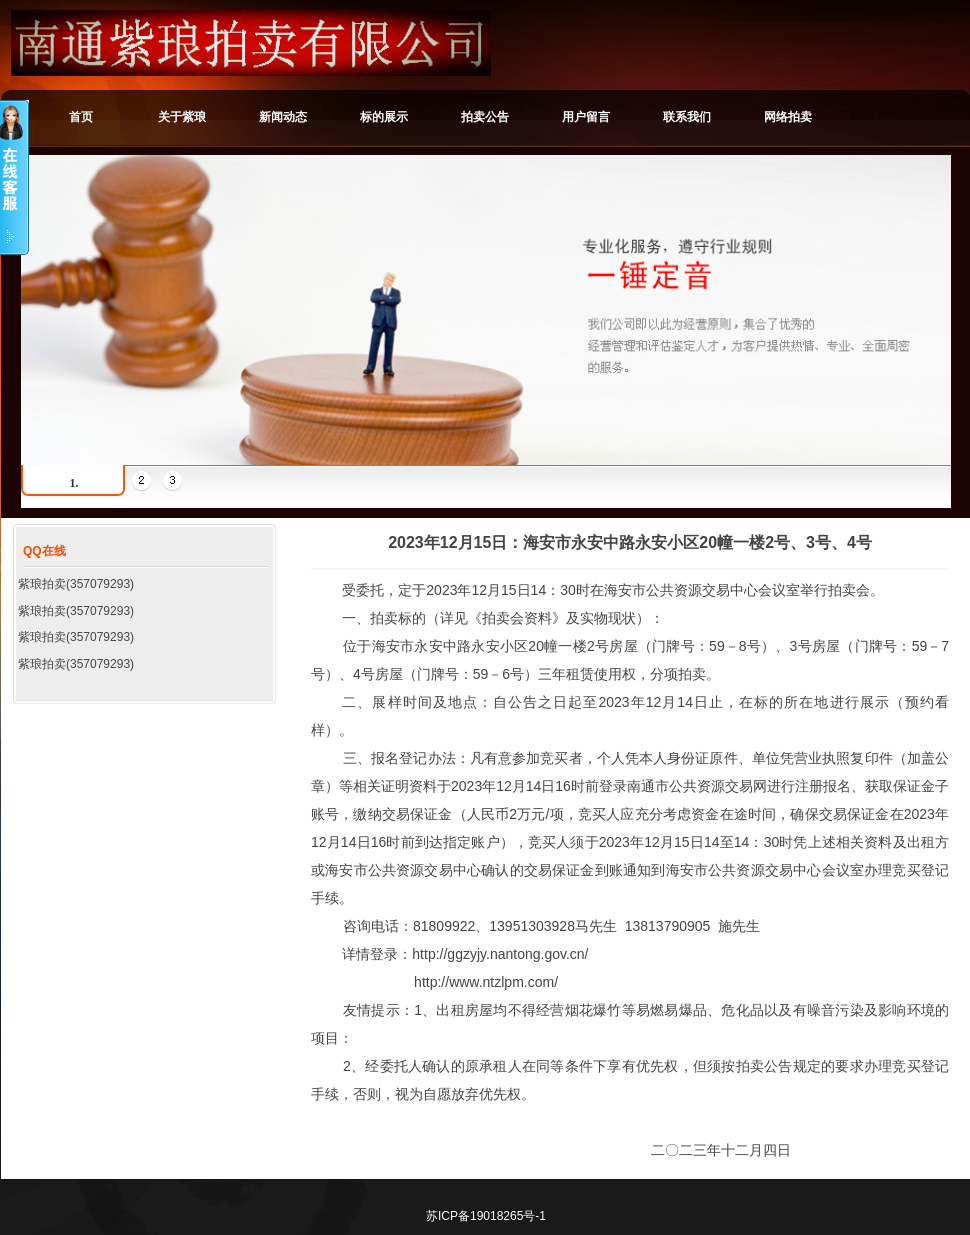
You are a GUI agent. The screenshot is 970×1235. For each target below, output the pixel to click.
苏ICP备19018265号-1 (486, 1216)
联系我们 (687, 117)
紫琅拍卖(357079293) (76, 584)
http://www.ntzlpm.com (484, 982)
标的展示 (384, 117)
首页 (81, 117)
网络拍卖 (788, 117)
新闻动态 (283, 117)
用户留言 (586, 117)
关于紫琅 (182, 117)
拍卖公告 (485, 117)
